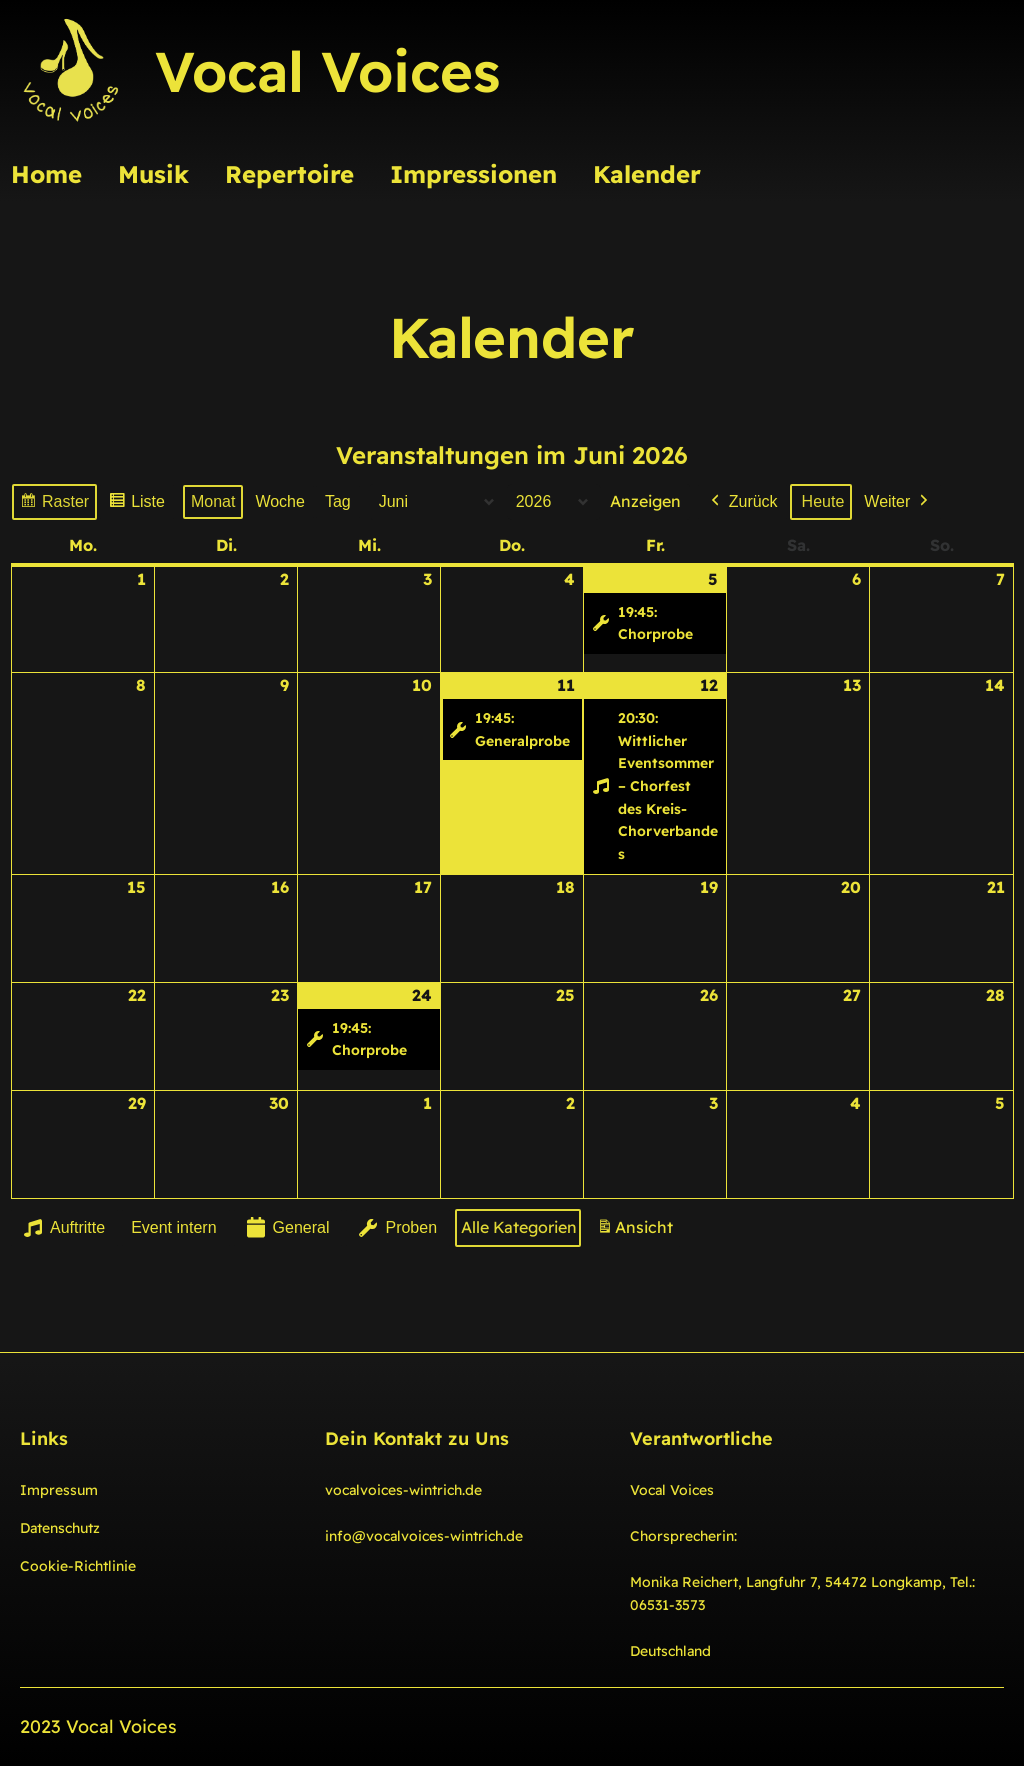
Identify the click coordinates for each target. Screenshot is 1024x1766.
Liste (136, 504)
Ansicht (638, 1231)
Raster (54, 504)
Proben (396, 1228)
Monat (213, 501)
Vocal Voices (327, 71)
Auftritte (62, 1228)
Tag (338, 501)
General (285, 1228)
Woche (280, 501)
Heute (822, 501)
